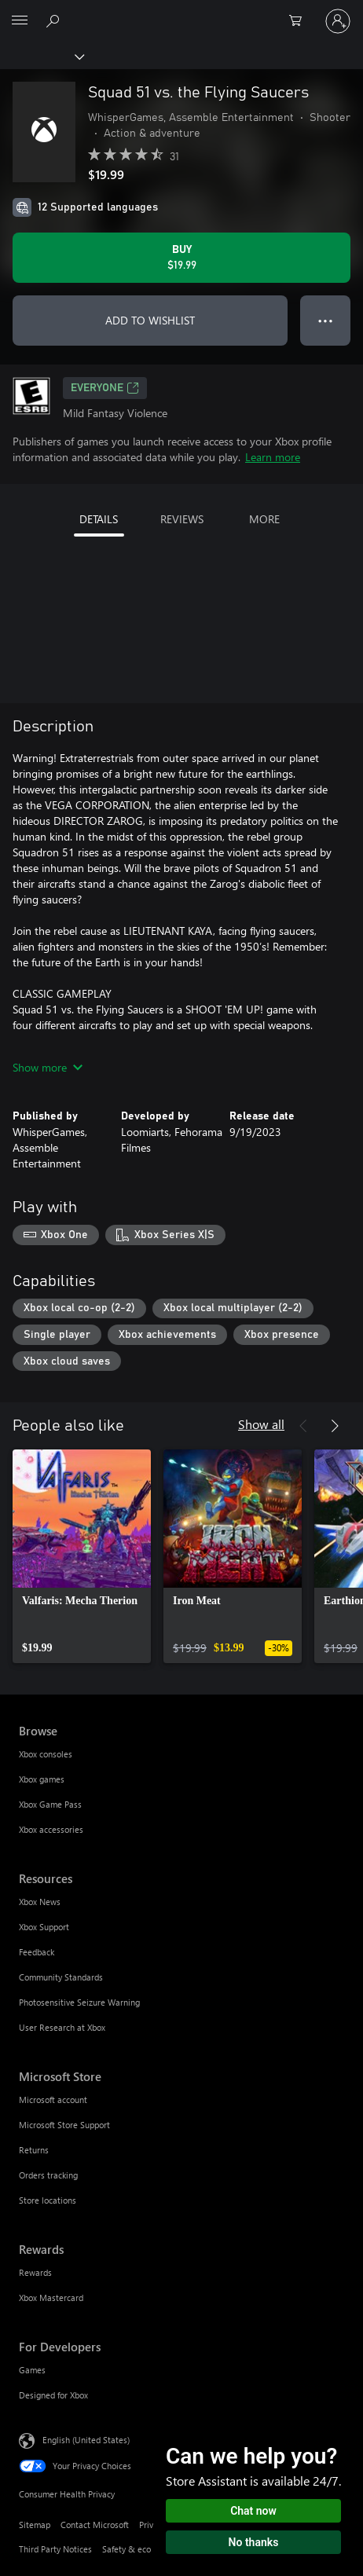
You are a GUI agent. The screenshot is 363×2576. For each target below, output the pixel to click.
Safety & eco (126, 2549)
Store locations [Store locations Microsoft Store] (47, 2200)
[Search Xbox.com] (55, 20)
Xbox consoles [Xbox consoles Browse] (45, 1754)
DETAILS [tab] (98, 518)
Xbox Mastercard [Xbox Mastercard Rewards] (51, 2297)
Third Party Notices (55, 2549)
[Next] (334, 1426)
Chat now (253, 2511)
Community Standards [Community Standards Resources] (61, 1977)
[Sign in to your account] (338, 21)
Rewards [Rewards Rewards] (35, 2272)
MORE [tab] (264, 518)
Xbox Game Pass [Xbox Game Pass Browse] (50, 1804)
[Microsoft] (180, 11)
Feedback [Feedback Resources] (36, 1952)
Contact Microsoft (94, 2524)
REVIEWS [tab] (182, 518)
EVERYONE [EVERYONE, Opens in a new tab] (105, 388)
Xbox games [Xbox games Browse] (41, 1779)
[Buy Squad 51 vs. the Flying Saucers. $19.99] (181, 258)
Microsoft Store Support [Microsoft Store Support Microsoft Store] (64, 2125)
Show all (261, 1424)
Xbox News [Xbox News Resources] (39, 1901)
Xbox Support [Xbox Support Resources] (44, 1927)
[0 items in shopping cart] (300, 21)
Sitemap (34, 2524)
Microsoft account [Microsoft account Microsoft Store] (53, 2099)
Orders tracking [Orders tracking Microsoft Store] (48, 2175)
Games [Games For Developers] (32, 2370)
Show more (47, 1067)
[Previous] (303, 1426)
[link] (82, 1556)
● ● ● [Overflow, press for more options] (325, 320)
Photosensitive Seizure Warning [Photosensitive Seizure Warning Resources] (79, 2002)
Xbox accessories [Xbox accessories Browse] (51, 1829)
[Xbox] (41, 55)
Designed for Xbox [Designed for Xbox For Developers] (53, 2395)
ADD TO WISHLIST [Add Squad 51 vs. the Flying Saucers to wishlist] (150, 320)
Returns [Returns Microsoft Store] (34, 2150)
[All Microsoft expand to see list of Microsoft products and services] (19, 21)
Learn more (272, 456)
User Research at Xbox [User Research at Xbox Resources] (62, 2027)
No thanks (254, 2542)
